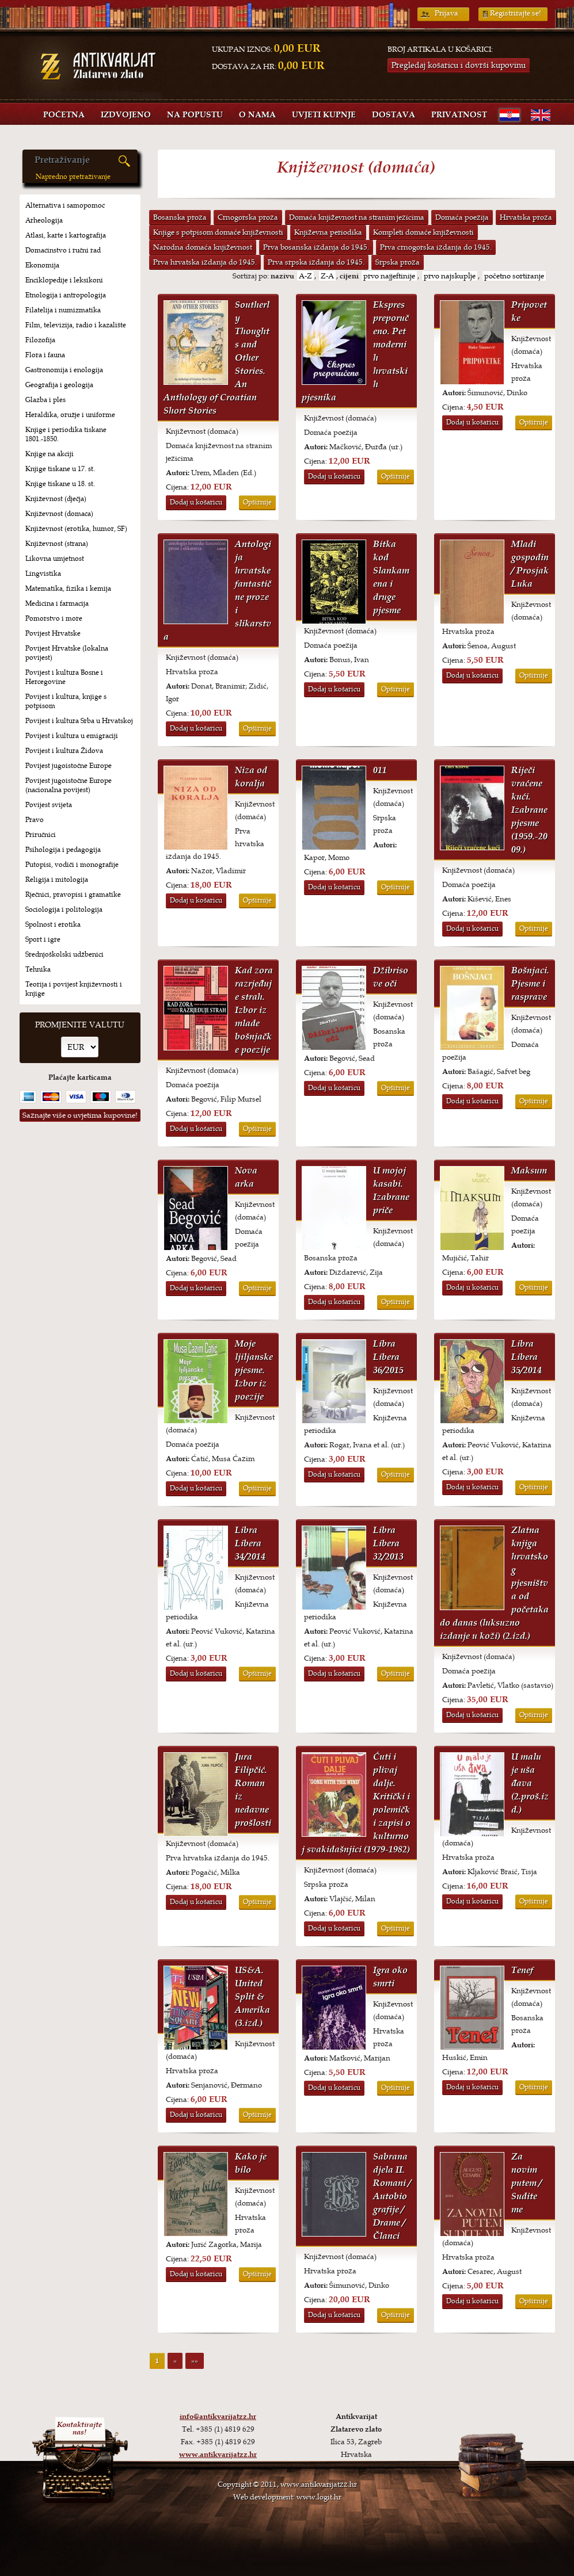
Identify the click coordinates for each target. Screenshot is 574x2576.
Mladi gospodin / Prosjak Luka (530, 563)
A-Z (305, 276)
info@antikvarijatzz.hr (218, 2416)
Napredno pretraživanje (73, 176)
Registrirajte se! (515, 13)
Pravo (34, 819)
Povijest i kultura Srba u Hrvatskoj (79, 720)
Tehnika (38, 969)
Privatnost (459, 114)
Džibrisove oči (390, 977)
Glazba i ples (45, 399)
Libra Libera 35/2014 (526, 1357)
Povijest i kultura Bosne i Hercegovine (64, 677)
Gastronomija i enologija (64, 369)
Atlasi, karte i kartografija (65, 235)
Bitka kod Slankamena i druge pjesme (391, 577)
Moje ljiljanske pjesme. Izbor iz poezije (254, 1370)
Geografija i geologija (59, 384)
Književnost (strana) (56, 543)
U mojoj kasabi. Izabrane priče (391, 1190)
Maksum (529, 1170)
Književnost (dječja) (55, 498)
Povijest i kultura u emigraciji (71, 735)
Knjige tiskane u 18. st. (60, 483)
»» (194, 2360)
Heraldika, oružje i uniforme (70, 414)
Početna (64, 114)
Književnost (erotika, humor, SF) (76, 528)
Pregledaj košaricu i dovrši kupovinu (458, 65)
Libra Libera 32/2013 (388, 1543)
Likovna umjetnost (54, 558)
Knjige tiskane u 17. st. (60, 468)
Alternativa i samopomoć (65, 205)
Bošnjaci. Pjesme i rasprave (530, 983)
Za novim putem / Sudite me (526, 2183)
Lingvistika (43, 573)
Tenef (522, 1970)
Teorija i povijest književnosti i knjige (73, 989)
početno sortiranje (514, 276)
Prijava (446, 13)
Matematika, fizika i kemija (68, 588)
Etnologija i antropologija (65, 295)
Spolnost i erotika (53, 924)
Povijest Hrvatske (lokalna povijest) (66, 653)
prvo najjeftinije (389, 276)
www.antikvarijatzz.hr (218, 2454)
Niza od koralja (251, 776)
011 (380, 770)
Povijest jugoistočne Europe (68, 765)
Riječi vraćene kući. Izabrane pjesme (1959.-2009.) (529, 809)
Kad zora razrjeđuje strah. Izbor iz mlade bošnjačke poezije (254, 1010)
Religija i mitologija (56, 879)
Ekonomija (42, 265)
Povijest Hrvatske (53, 633)
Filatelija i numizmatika (63, 310)
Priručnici (40, 834)
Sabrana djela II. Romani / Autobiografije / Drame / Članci (392, 2196)
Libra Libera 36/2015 (388, 1357)
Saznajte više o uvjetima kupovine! (80, 1115)
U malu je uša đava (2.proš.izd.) (530, 1783)
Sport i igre (42, 939)
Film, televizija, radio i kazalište (75, 325)
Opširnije (257, 502)
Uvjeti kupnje (324, 114)
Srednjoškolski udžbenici (64, 954)
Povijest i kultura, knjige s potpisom (66, 701)
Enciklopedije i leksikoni (64, 280)
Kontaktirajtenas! (79, 2428)
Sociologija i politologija (63, 909)
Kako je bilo (251, 2163)
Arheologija (44, 220)
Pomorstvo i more (53, 618)
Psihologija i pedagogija (63, 849)
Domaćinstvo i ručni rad (63, 250)
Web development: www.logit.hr (287, 2497)
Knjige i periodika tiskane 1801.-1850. (66, 434)
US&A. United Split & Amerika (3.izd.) (252, 1996)
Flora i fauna (45, 355)
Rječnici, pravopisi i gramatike (73, 894)
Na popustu (195, 114)
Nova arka (246, 1177)
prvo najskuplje (450, 276)
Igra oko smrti (390, 1976)
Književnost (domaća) (59, 513)
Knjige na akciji (49, 453)
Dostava (393, 114)
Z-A (327, 276)
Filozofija (40, 340)
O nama (257, 114)
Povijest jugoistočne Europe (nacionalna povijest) (68, 785)
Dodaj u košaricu (196, 502)
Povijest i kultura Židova (64, 750)
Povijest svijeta (48, 804)
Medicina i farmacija (57, 603)
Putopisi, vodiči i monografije (72, 864)
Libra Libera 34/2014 (250, 1543)
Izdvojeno (126, 114)
